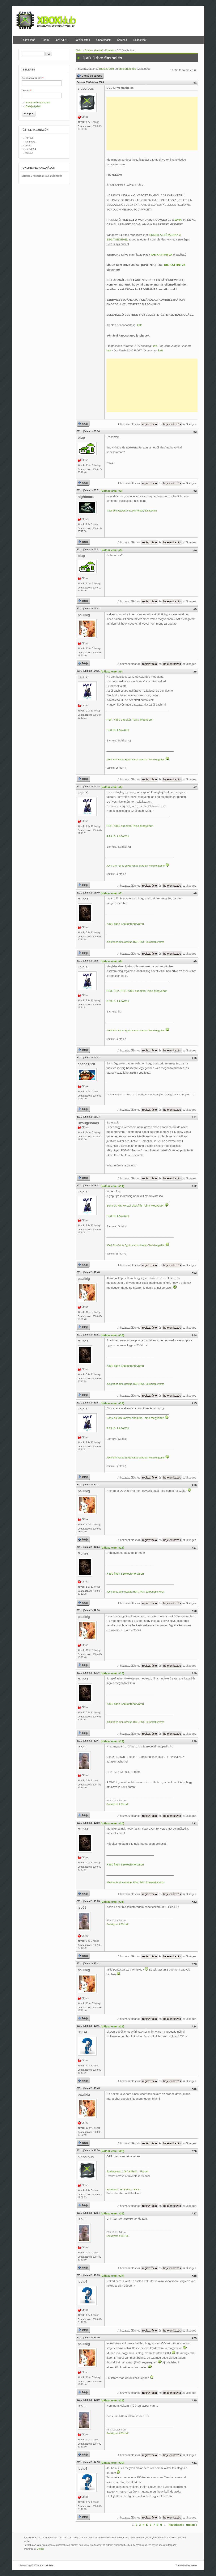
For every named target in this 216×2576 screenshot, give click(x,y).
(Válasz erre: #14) (112, 1403)
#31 (194, 2462)
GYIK (178, 219)
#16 (194, 1485)
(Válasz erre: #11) (112, 1186)
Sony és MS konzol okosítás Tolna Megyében (138, 1205)
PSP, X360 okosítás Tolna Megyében (130, 719)
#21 (194, 1823)
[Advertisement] (152, 123)
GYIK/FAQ (62, 39)
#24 (194, 2026)
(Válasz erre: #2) (112, 490)
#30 (194, 2400)
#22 (194, 1901)
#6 (195, 671)
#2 (195, 431)
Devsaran (191, 2565)
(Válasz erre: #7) (112, 893)
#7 (195, 787)
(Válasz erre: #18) (112, 1673)
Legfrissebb (28, 39)
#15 (194, 1403)
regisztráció (106, 68)
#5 (195, 609)
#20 (194, 1741)
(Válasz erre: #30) (112, 2462)
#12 (194, 1186)
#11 (194, 1117)
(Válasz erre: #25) (112, 2151)
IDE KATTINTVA (161, 254)
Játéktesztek (82, 39)
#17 (194, 1547)
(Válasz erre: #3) (112, 550)
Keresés (122, 39)
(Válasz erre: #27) (112, 2275)
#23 (194, 1964)
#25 (194, 2088)
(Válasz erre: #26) (112, 2213)
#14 (194, 1335)
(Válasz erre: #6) (112, 787)
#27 (194, 2213)
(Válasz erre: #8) (112, 961)
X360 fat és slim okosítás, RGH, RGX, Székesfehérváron (135, 942)
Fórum (45, 39)
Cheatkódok (103, 39)
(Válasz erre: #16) (112, 1547)
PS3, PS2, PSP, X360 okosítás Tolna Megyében (137, 990)
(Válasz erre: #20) (112, 1823)
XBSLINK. (124, 1804)
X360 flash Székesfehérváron (125, 923)
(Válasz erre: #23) (112, 2026)
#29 (194, 2338)
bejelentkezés (127, 68)
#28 (194, 2275)
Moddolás (109, 50)
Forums (88, 50)
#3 (195, 490)
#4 (195, 550)
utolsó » (191, 2524)
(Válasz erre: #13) (112, 1335)
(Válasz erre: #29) (112, 2400)
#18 (194, 1610)
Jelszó (26, 90)
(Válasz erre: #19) (112, 1741)
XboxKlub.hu (47, 2565)
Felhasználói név (33, 78)
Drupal (40, 2549)
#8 (195, 893)
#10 (194, 1058)
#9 (195, 961)
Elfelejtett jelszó (33, 106)
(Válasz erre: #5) (112, 671)
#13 (194, 1272)
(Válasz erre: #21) (112, 1901)
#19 (194, 1673)
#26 (194, 2151)
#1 (195, 82)
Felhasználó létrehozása (37, 102)
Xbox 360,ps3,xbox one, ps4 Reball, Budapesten (132, 510)
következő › (176, 2524)
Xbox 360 (98, 50)
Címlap (79, 50)
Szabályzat (139, 39)
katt (139, 325)
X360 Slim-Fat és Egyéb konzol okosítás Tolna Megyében (138, 759)
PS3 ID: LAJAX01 (118, 730)
